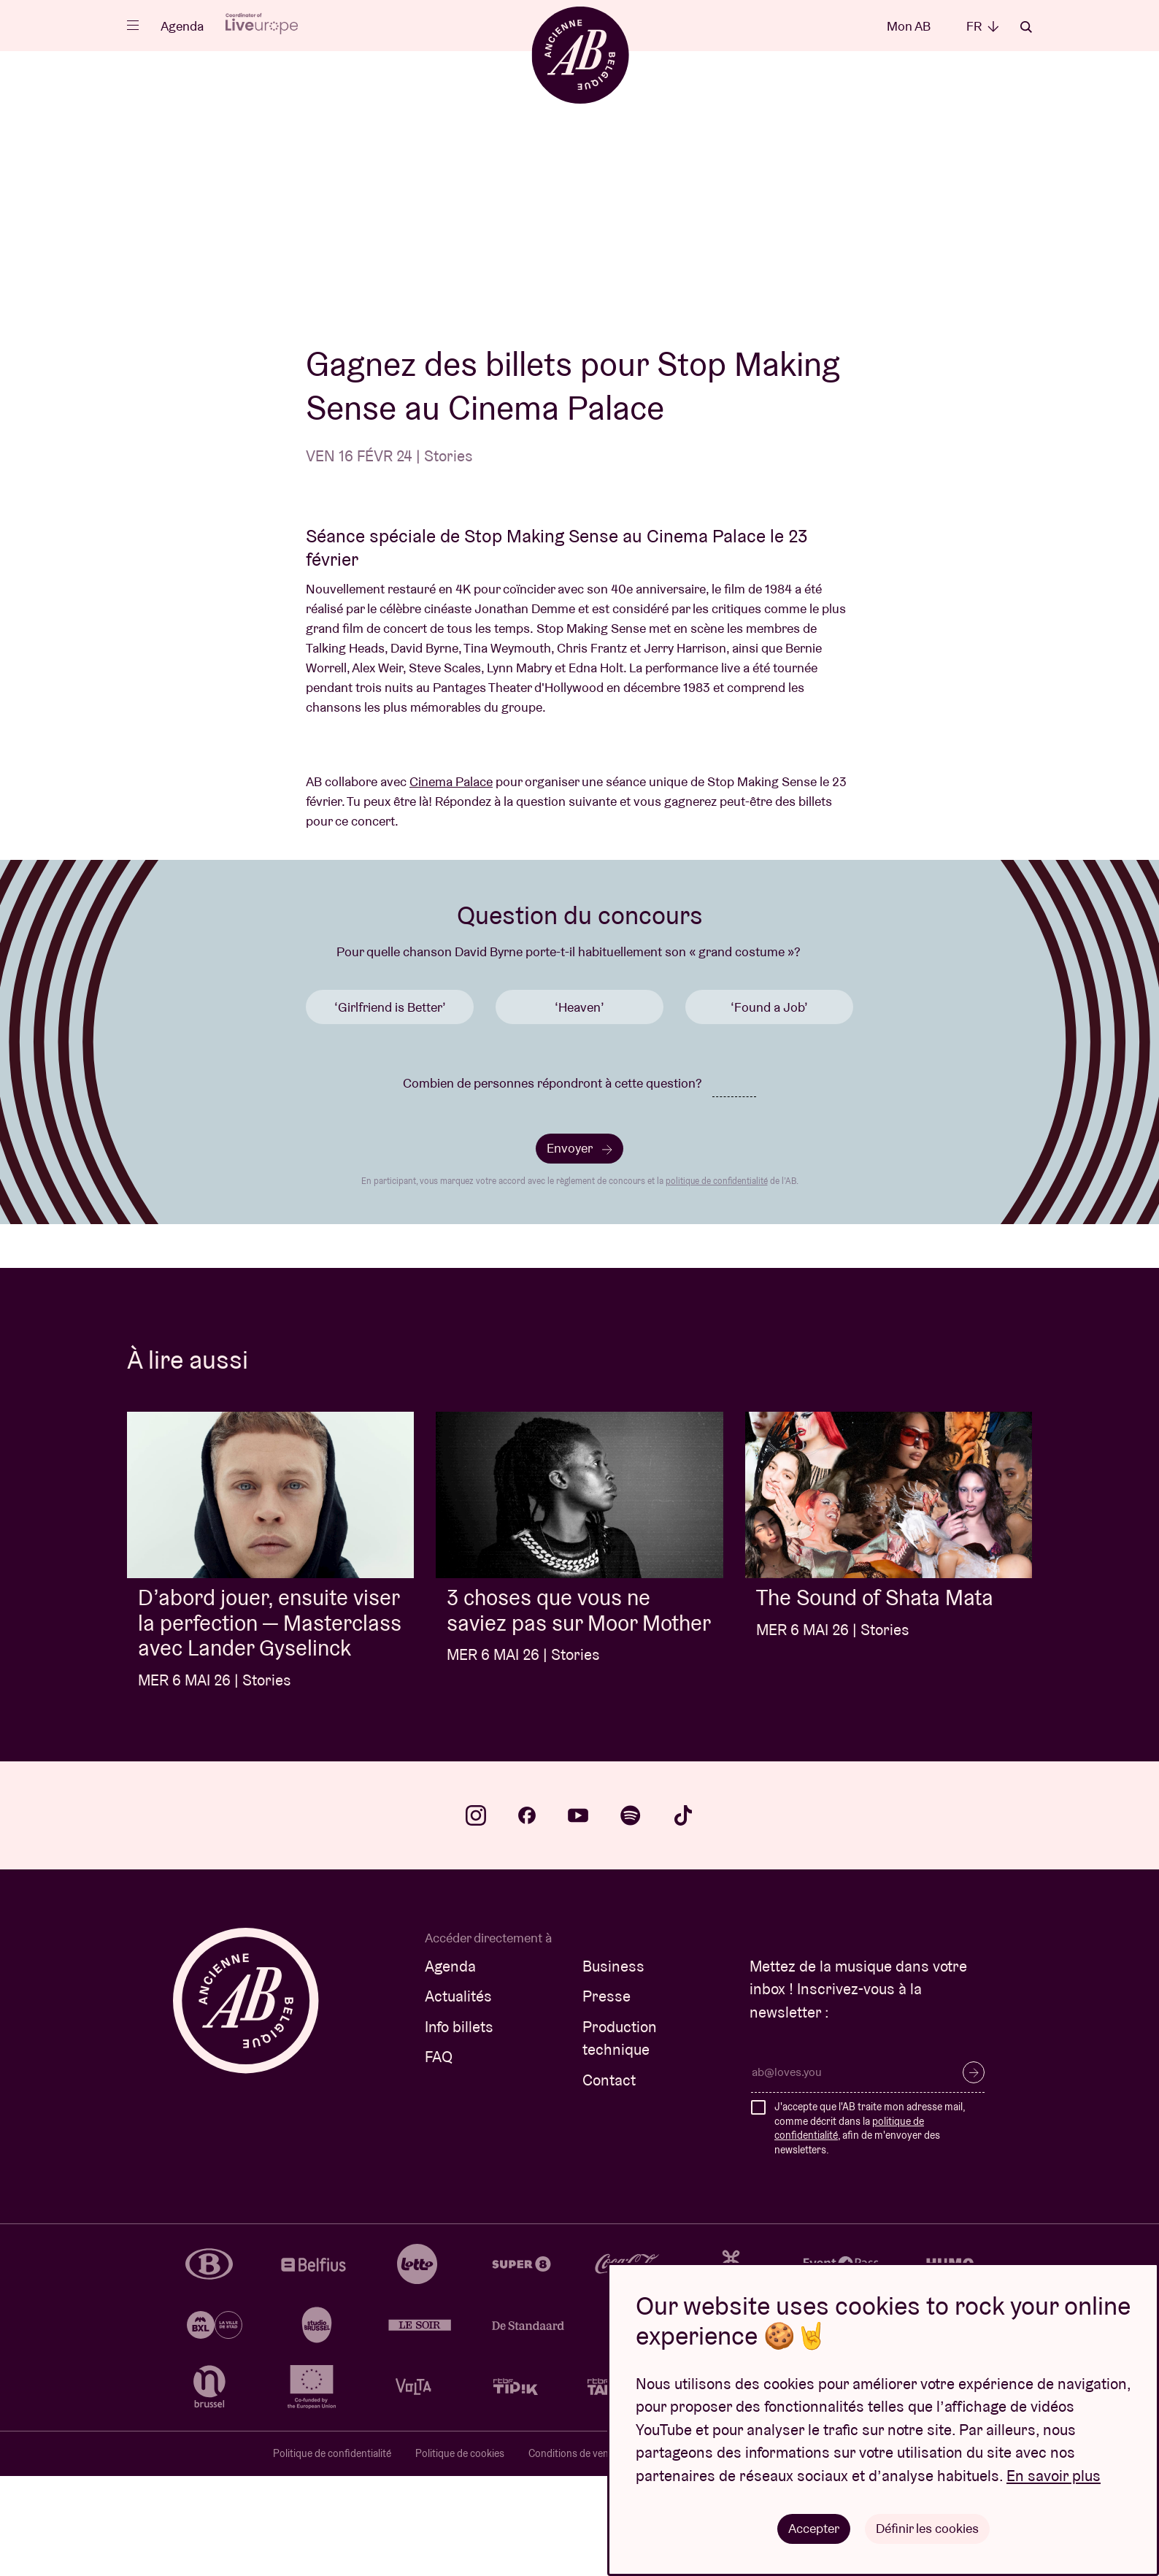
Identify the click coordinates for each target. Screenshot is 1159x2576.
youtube (578, 1915)
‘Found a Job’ (769, 1107)
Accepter (813, 2528)
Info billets (459, 2127)
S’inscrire (974, 2172)
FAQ (439, 2156)
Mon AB (909, 26)
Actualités (458, 2096)
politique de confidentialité (717, 1280)
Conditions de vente (572, 2553)
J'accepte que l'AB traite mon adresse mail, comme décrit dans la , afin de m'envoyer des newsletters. (869, 2228)
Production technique (619, 2138)
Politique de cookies (459, 2553)
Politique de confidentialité (332, 2553)
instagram (476, 1915)
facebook (527, 1915)
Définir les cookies (927, 2528)
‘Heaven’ (579, 1107)
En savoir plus (1053, 2475)
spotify (630, 1915)
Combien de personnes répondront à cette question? (552, 1182)
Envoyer (579, 1247)
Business (613, 2066)
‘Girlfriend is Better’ (390, 1107)
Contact (609, 2180)
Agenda (182, 26)
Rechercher (1026, 27)
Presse (606, 2096)
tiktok (683, 1915)
